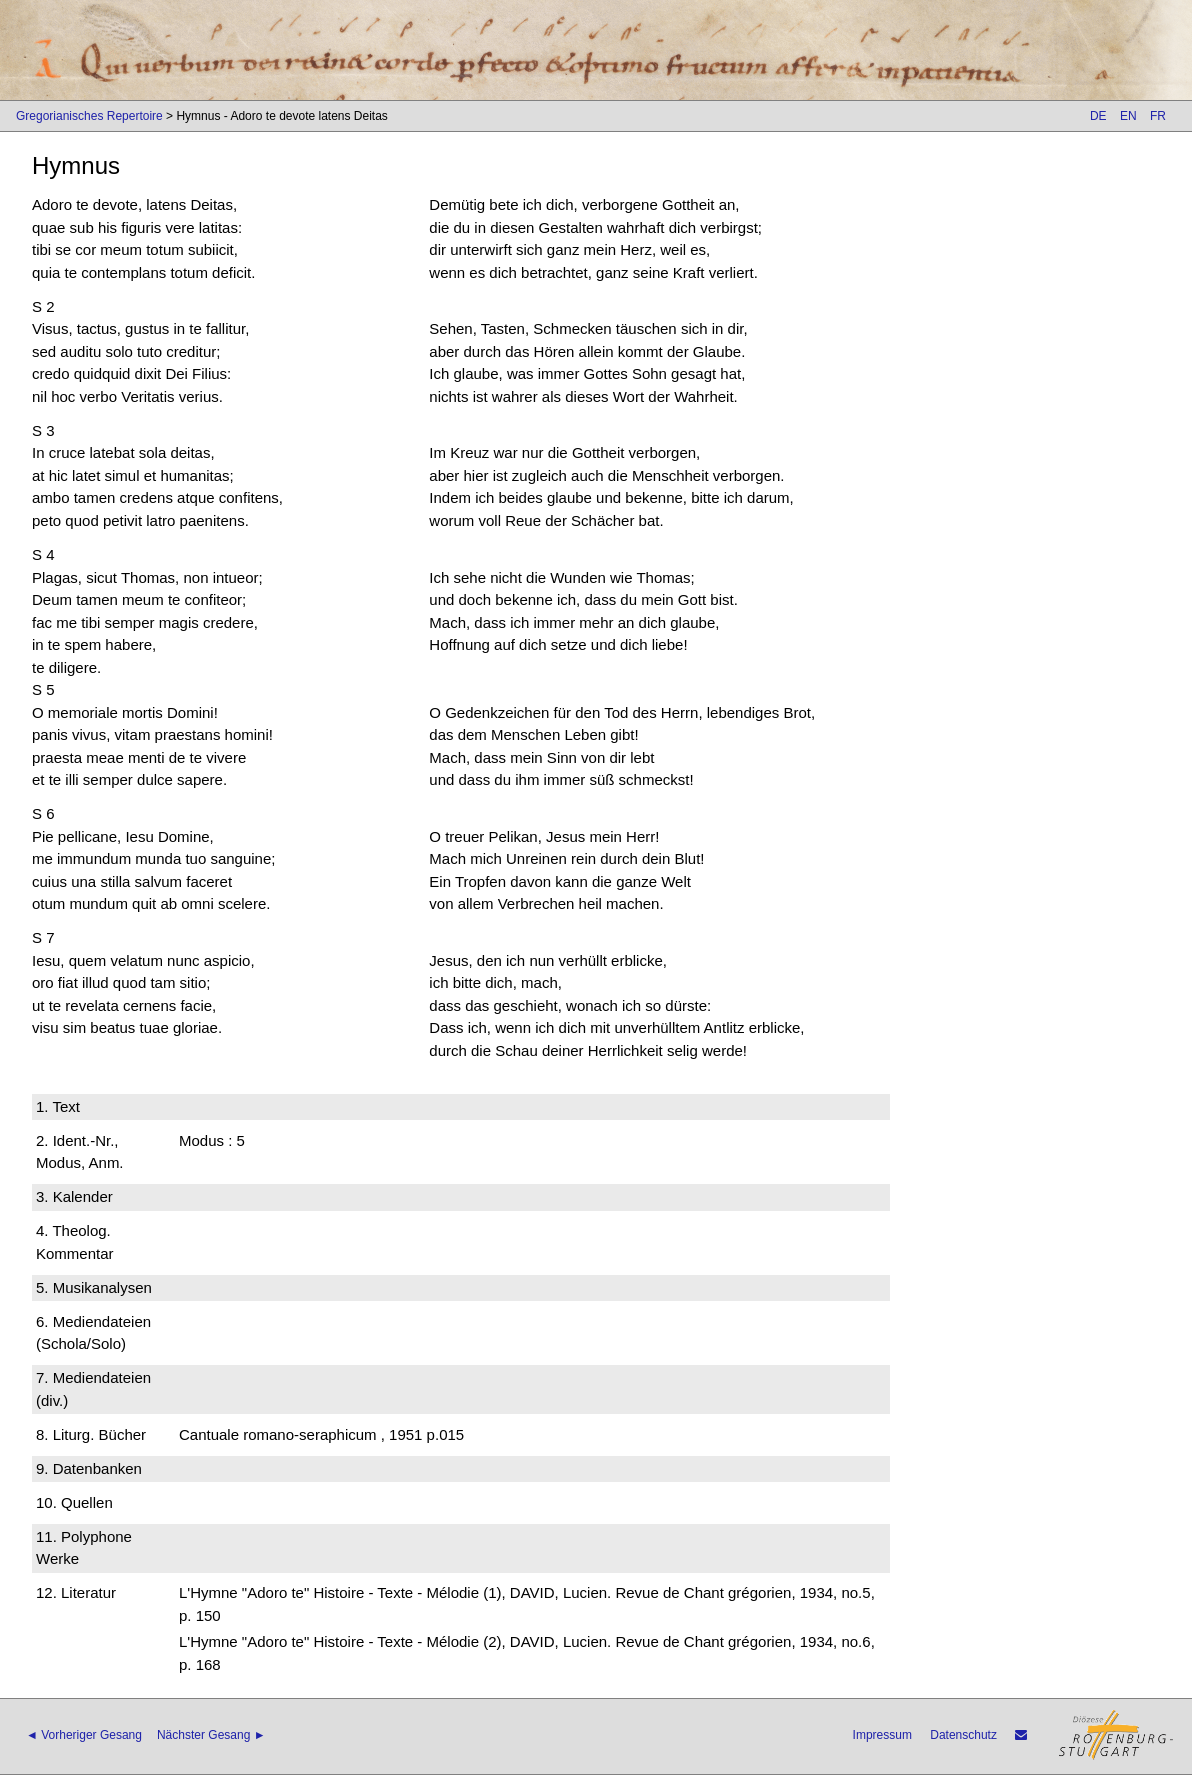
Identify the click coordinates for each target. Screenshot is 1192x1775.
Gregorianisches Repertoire (89, 116)
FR (1158, 116)
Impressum (882, 1735)
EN (1128, 116)
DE (1098, 116)
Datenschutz (963, 1735)
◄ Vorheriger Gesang (84, 1735)
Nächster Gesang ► (211, 1735)
